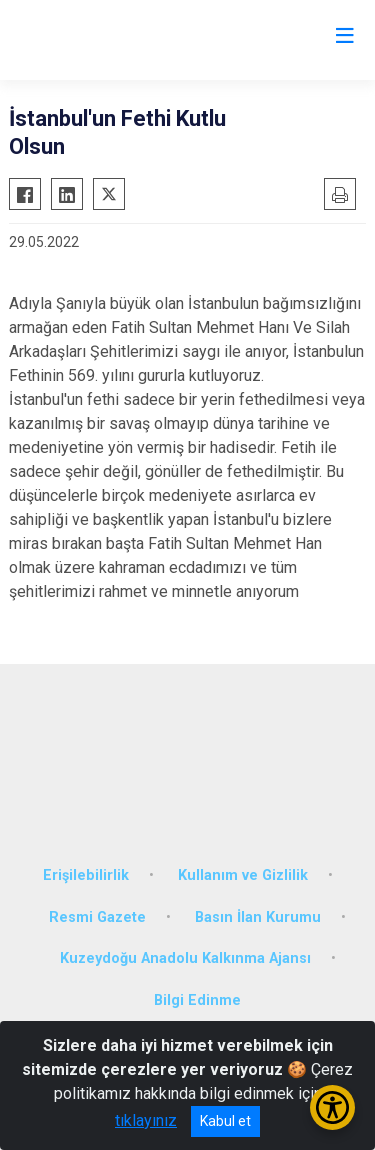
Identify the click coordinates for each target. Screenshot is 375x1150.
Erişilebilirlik (86, 875)
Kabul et (225, 1121)
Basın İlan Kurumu (258, 917)
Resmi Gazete (97, 917)
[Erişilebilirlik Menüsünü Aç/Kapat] (332, 1107)
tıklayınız (146, 1120)
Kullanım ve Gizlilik (243, 875)
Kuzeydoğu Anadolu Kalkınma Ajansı (185, 958)
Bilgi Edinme (197, 1000)
